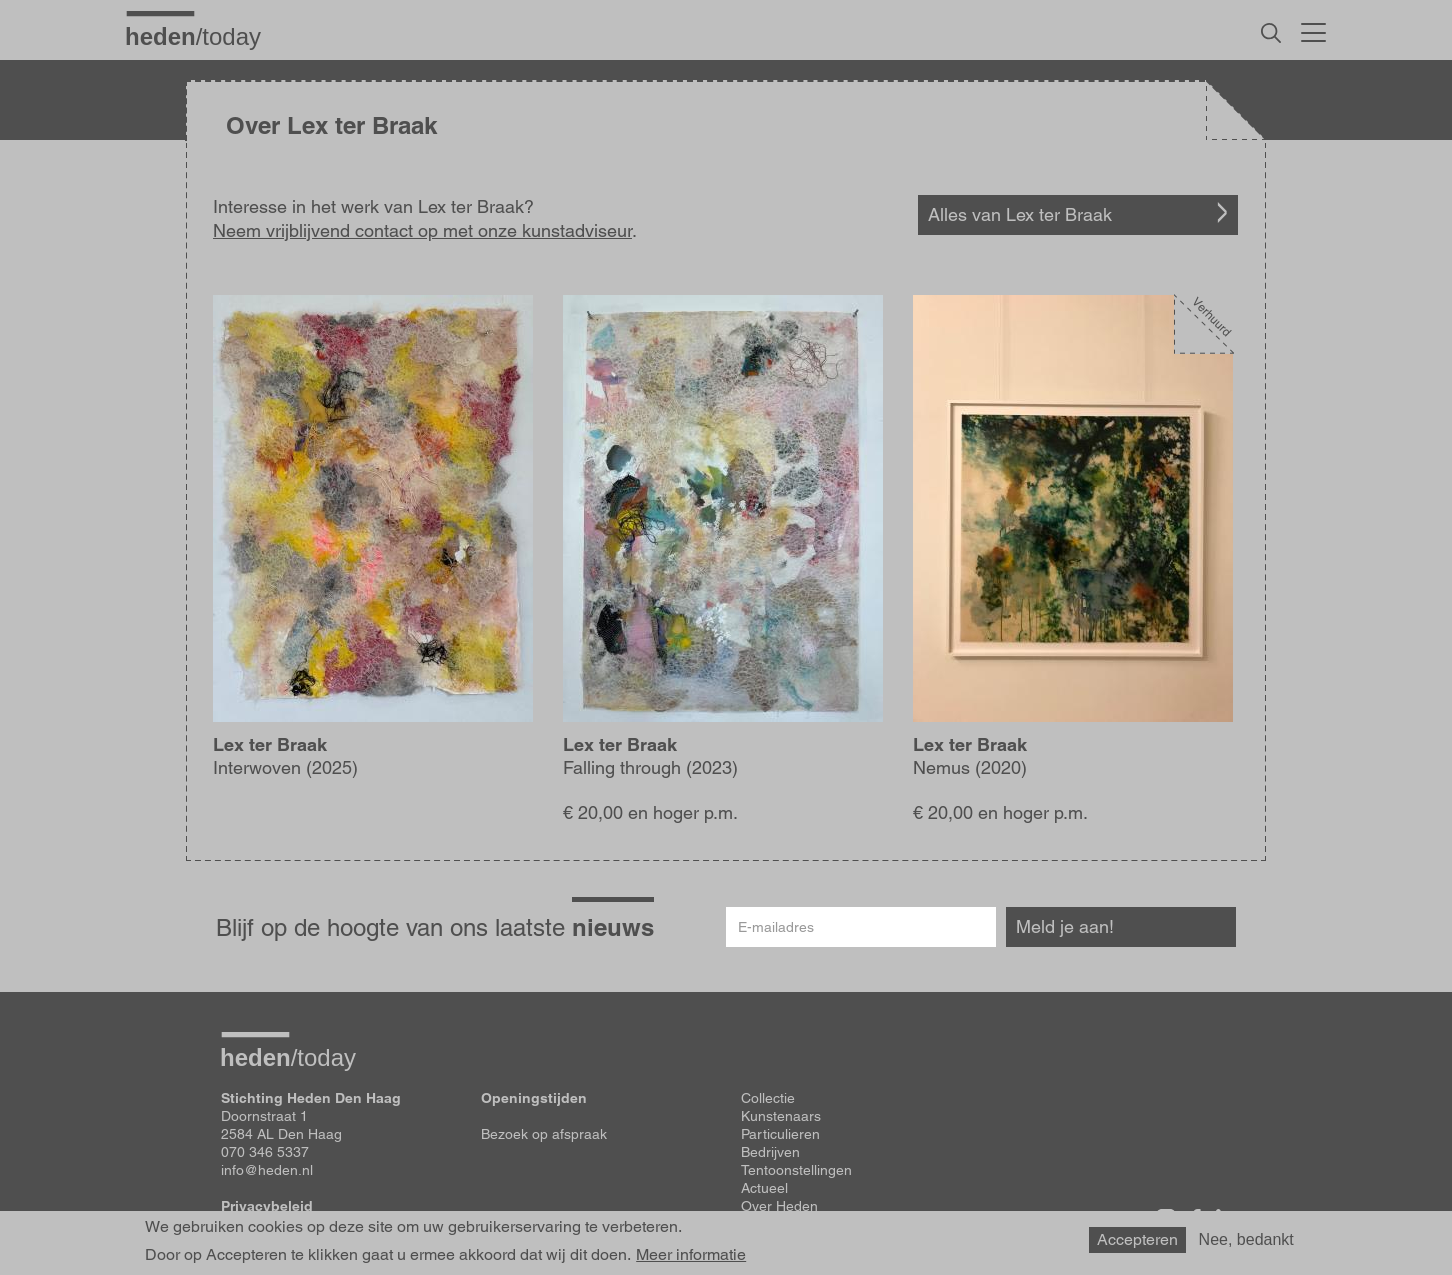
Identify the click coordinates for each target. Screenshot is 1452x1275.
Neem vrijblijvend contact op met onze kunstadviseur (422, 230)
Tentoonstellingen (796, 1170)
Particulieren (780, 1134)
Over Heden (779, 1206)
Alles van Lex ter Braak (1020, 214)
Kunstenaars (781, 1116)
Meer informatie (691, 1255)
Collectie (768, 1098)
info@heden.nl (267, 1170)
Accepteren (1137, 1239)
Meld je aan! (1065, 926)
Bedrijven (770, 1152)
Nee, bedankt (1246, 1239)
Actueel (764, 1188)
